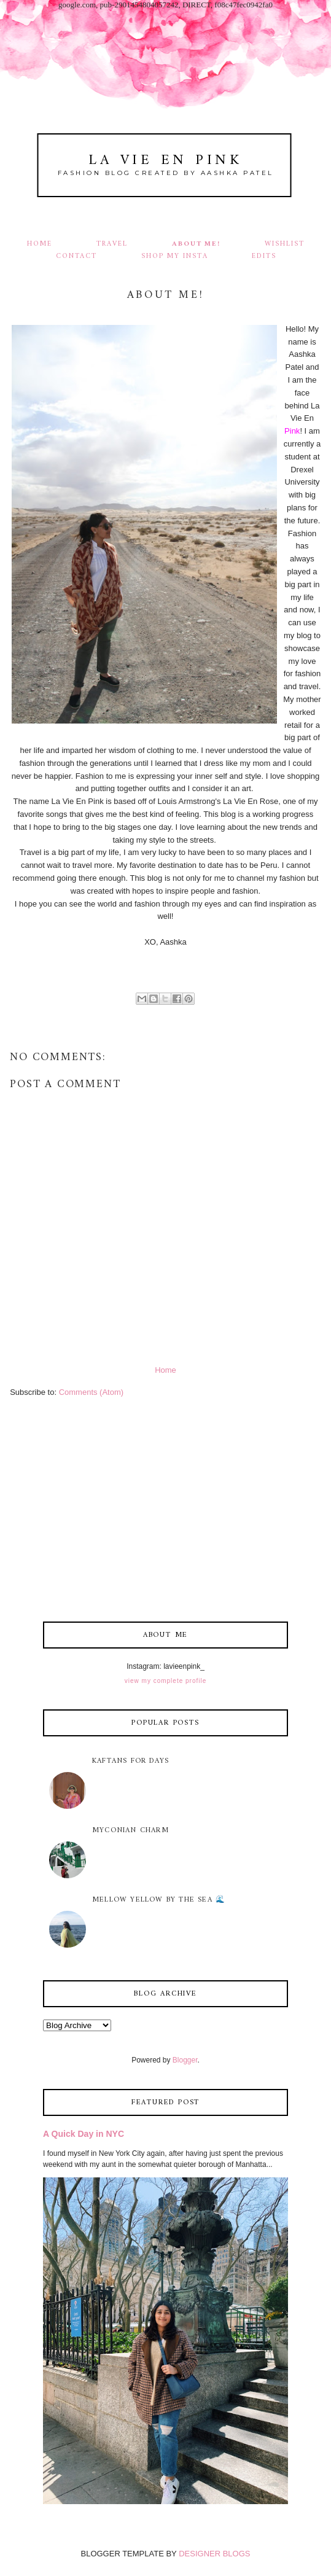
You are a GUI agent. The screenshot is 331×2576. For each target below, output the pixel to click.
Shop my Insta (176, 256)
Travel (112, 244)
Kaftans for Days (130, 1761)
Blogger (185, 2060)
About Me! (196, 244)
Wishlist (285, 244)
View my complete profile (165, 1680)
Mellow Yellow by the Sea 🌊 (158, 1900)
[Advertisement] (165, 1512)
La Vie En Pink (165, 160)
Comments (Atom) (91, 1392)
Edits (264, 256)
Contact (77, 256)
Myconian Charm (130, 1830)
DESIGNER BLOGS (214, 2553)
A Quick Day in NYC (83, 2134)
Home (39, 244)
